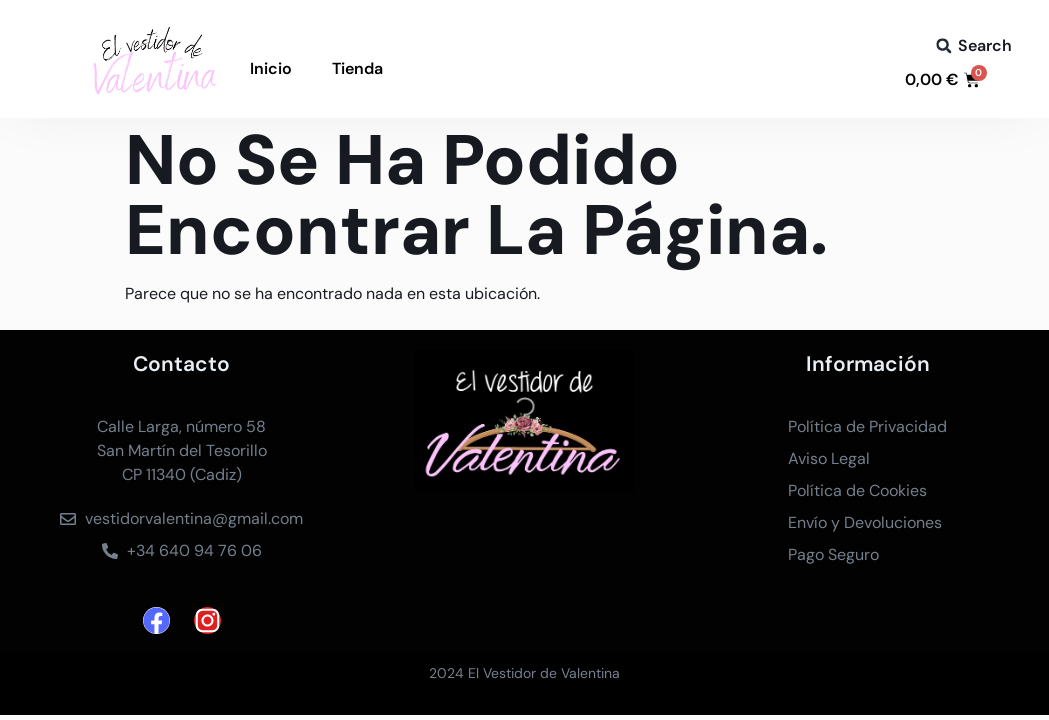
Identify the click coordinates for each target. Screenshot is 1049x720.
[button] (944, 46)
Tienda (357, 68)
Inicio (271, 68)
